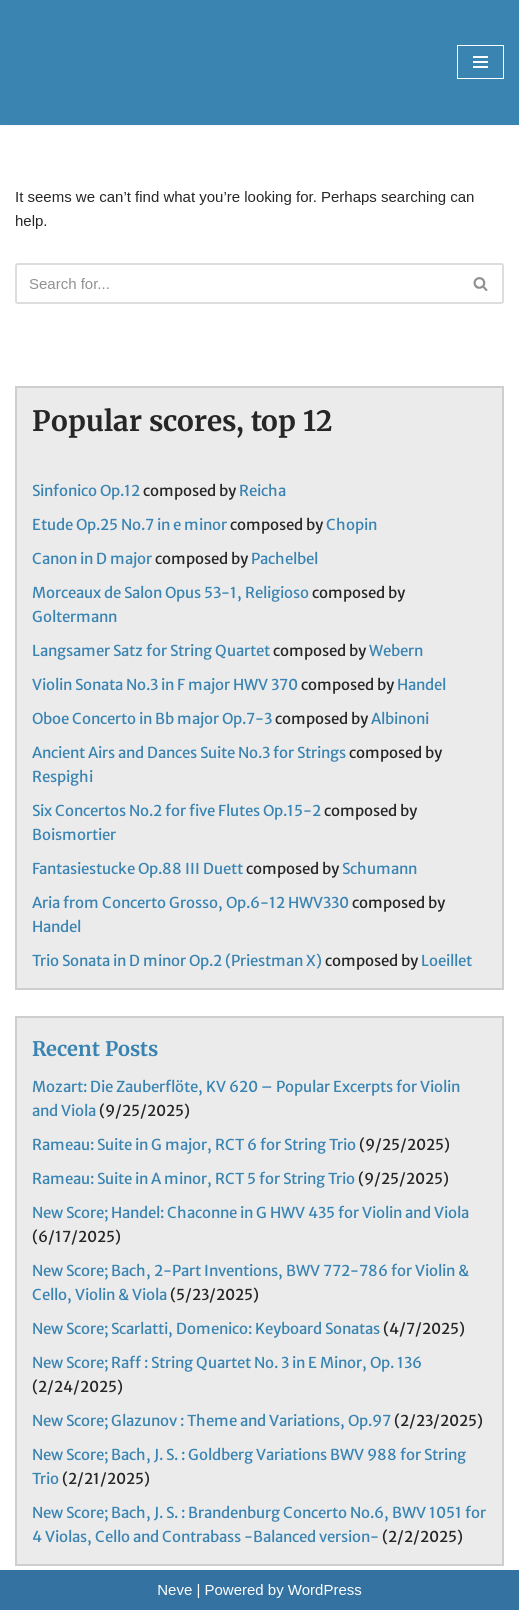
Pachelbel (284, 558)
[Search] (237, 283)
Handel (421, 684)
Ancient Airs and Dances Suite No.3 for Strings (189, 752)
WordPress (325, 1589)
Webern (396, 650)
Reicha (262, 490)
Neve (174, 1589)
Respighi (62, 776)
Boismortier (74, 834)
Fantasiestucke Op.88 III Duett (137, 868)
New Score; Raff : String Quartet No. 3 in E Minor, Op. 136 (227, 1362)
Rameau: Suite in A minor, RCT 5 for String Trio (193, 1178)
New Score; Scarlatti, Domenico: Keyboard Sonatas (206, 1328)
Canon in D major (92, 558)
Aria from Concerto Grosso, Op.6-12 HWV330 (190, 902)
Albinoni (400, 718)
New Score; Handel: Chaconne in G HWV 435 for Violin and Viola (250, 1212)
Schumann (379, 868)
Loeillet (446, 960)
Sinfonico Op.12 (86, 490)
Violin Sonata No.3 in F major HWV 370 (165, 684)
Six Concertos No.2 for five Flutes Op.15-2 (176, 810)
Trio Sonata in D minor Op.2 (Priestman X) (177, 960)
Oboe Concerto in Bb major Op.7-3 (152, 718)
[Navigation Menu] (480, 62)
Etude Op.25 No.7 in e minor (129, 524)
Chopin (351, 524)
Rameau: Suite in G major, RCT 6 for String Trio (194, 1144)
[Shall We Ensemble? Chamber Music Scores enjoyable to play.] (148, 62)
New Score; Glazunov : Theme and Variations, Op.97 (211, 1420)
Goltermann (74, 616)
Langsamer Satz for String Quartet (151, 650)
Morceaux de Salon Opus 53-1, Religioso (170, 592)
